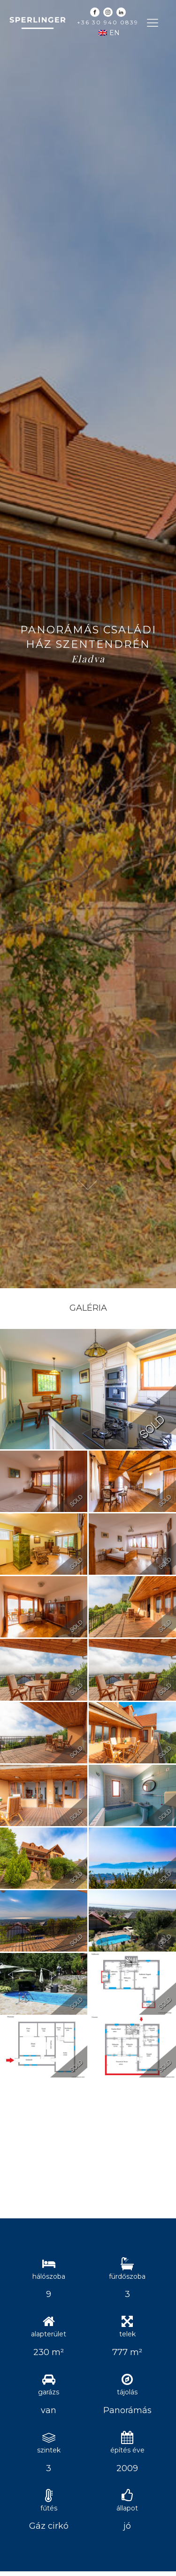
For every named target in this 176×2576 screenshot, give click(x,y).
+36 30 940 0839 (107, 22)
